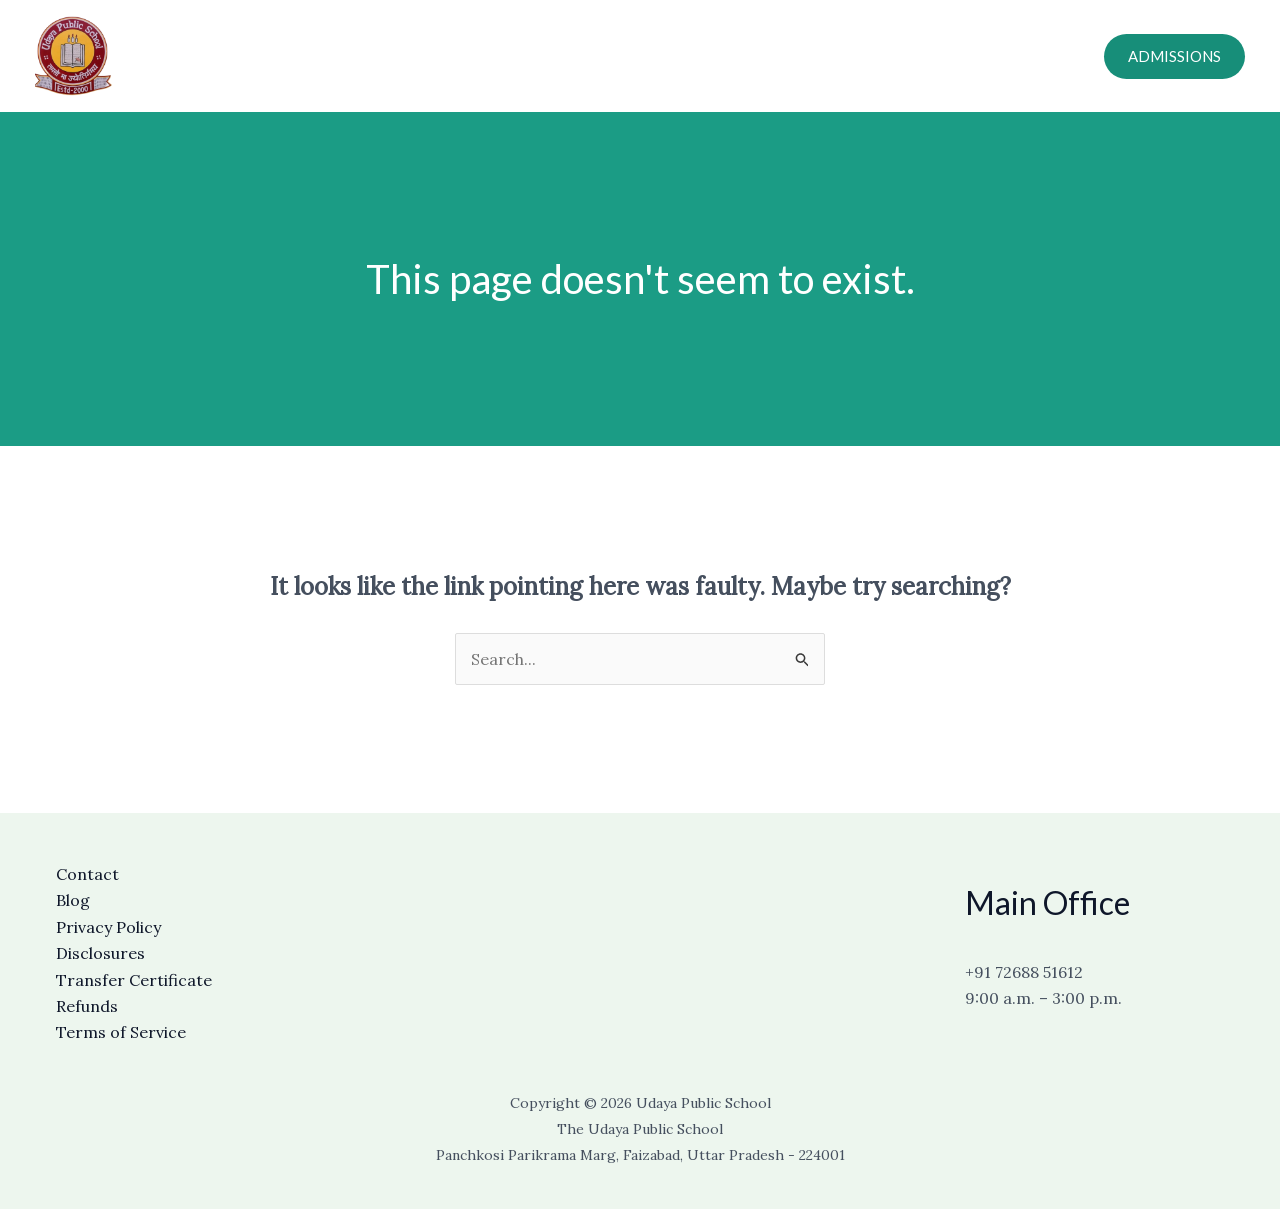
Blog (73, 900)
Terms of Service (121, 1032)
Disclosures (100, 953)
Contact (796, 56)
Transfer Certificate (134, 980)
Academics (704, 56)
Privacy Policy (108, 927)
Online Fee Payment (1002, 56)
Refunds (87, 1006)
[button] (1174, 56)
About (618, 56)
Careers (879, 56)
